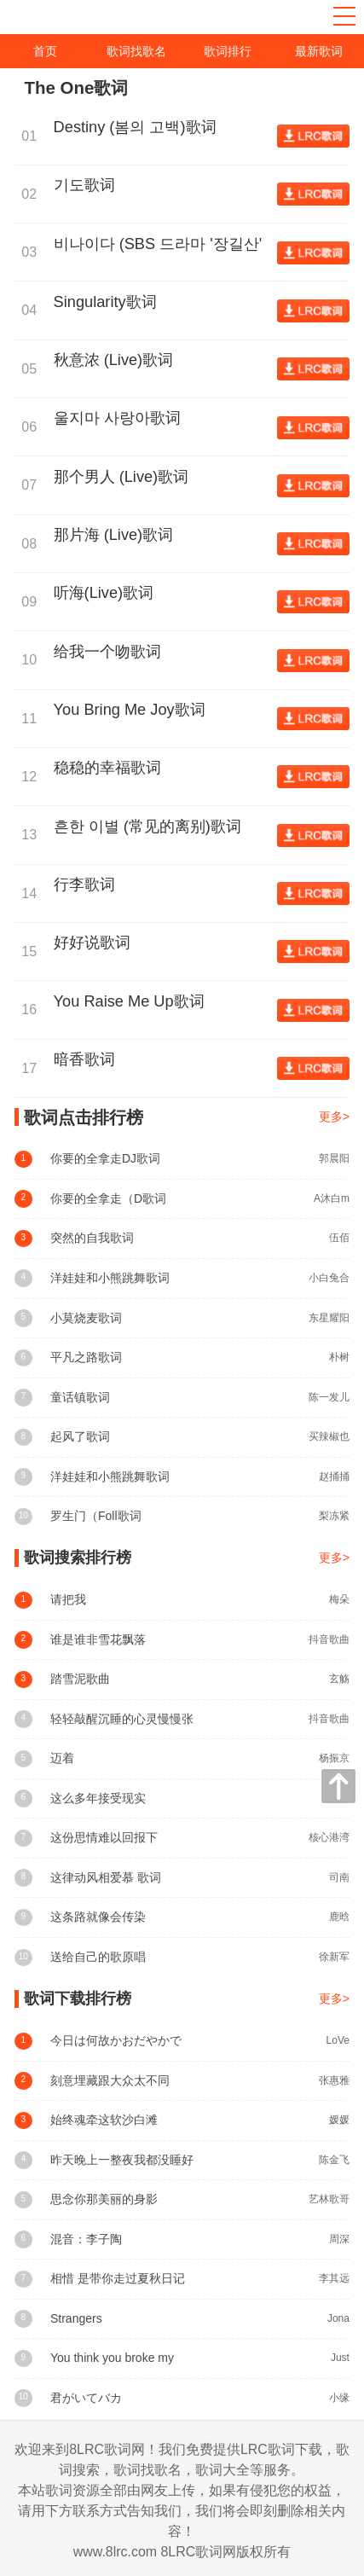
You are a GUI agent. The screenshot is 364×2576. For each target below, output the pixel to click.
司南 (339, 1877)
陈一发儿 (329, 1397)
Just (340, 2358)
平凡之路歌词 (86, 1357)
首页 (45, 51)
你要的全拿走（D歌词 (108, 1198)
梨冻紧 (334, 1516)
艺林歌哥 (329, 2199)
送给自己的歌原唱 (98, 1957)
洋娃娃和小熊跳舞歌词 (110, 1278)
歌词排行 (227, 51)
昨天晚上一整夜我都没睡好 (122, 2160)
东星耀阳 (329, 1318)
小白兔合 (329, 1278)
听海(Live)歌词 (108, 592)
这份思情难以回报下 (104, 1837)
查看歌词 (313, 136)
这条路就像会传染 (98, 1916)
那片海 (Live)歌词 (118, 534)
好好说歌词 (96, 942)
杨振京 (334, 1758)
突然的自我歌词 (92, 1237)
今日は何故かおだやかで (116, 2040)
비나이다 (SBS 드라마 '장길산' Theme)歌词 (158, 245)
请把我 (68, 1599)
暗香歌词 (89, 1059)
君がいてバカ (86, 2398)
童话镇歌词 (80, 1397)
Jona (338, 2318)
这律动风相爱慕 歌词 (105, 1877)
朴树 (339, 1357)
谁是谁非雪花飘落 (98, 1639)
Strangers (76, 2318)
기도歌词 (89, 185)
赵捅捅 (334, 1476)
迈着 (62, 1758)
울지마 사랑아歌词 (121, 417)
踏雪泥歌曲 (80, 1678)
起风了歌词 (80, 1436)
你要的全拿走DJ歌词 (105, 1158)
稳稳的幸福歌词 (112, 767)
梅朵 (339, 1599)
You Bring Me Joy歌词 (134, 709)
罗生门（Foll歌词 (96, 1516)
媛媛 (339, 2120)
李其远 (334, 2278)
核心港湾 (329, 1837)
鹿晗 (339, 1917)
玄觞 (339, 1679)
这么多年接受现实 (98, 1798)
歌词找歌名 (136, 51)
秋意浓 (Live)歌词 (118, 359)
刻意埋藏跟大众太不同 (110, 2080)
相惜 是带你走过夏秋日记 (117, 2278)
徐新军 (334, 1957)
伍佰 (339, 1238)
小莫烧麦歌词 (86, 1318)
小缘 (339, 2398)
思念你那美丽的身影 (104, 2199)
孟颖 (339, 1798)
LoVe (338, 2040)
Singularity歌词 (109, 301)
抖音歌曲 (329, 1639)
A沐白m (332, 1198)
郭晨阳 (334, 1158)
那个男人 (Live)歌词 (126, 476)
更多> (334, 1116)
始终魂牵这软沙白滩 (104, 2119)
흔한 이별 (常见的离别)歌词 (152, 826)
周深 (339, 2239)
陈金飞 (334, 2160)
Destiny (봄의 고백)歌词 (139, 127)
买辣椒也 (329, 1436)
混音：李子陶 (86, 2239)
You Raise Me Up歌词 (133, 1001)
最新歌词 (319, 51)
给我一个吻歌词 (112, 651)
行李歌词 (89, 884)
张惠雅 (334, 2080)
